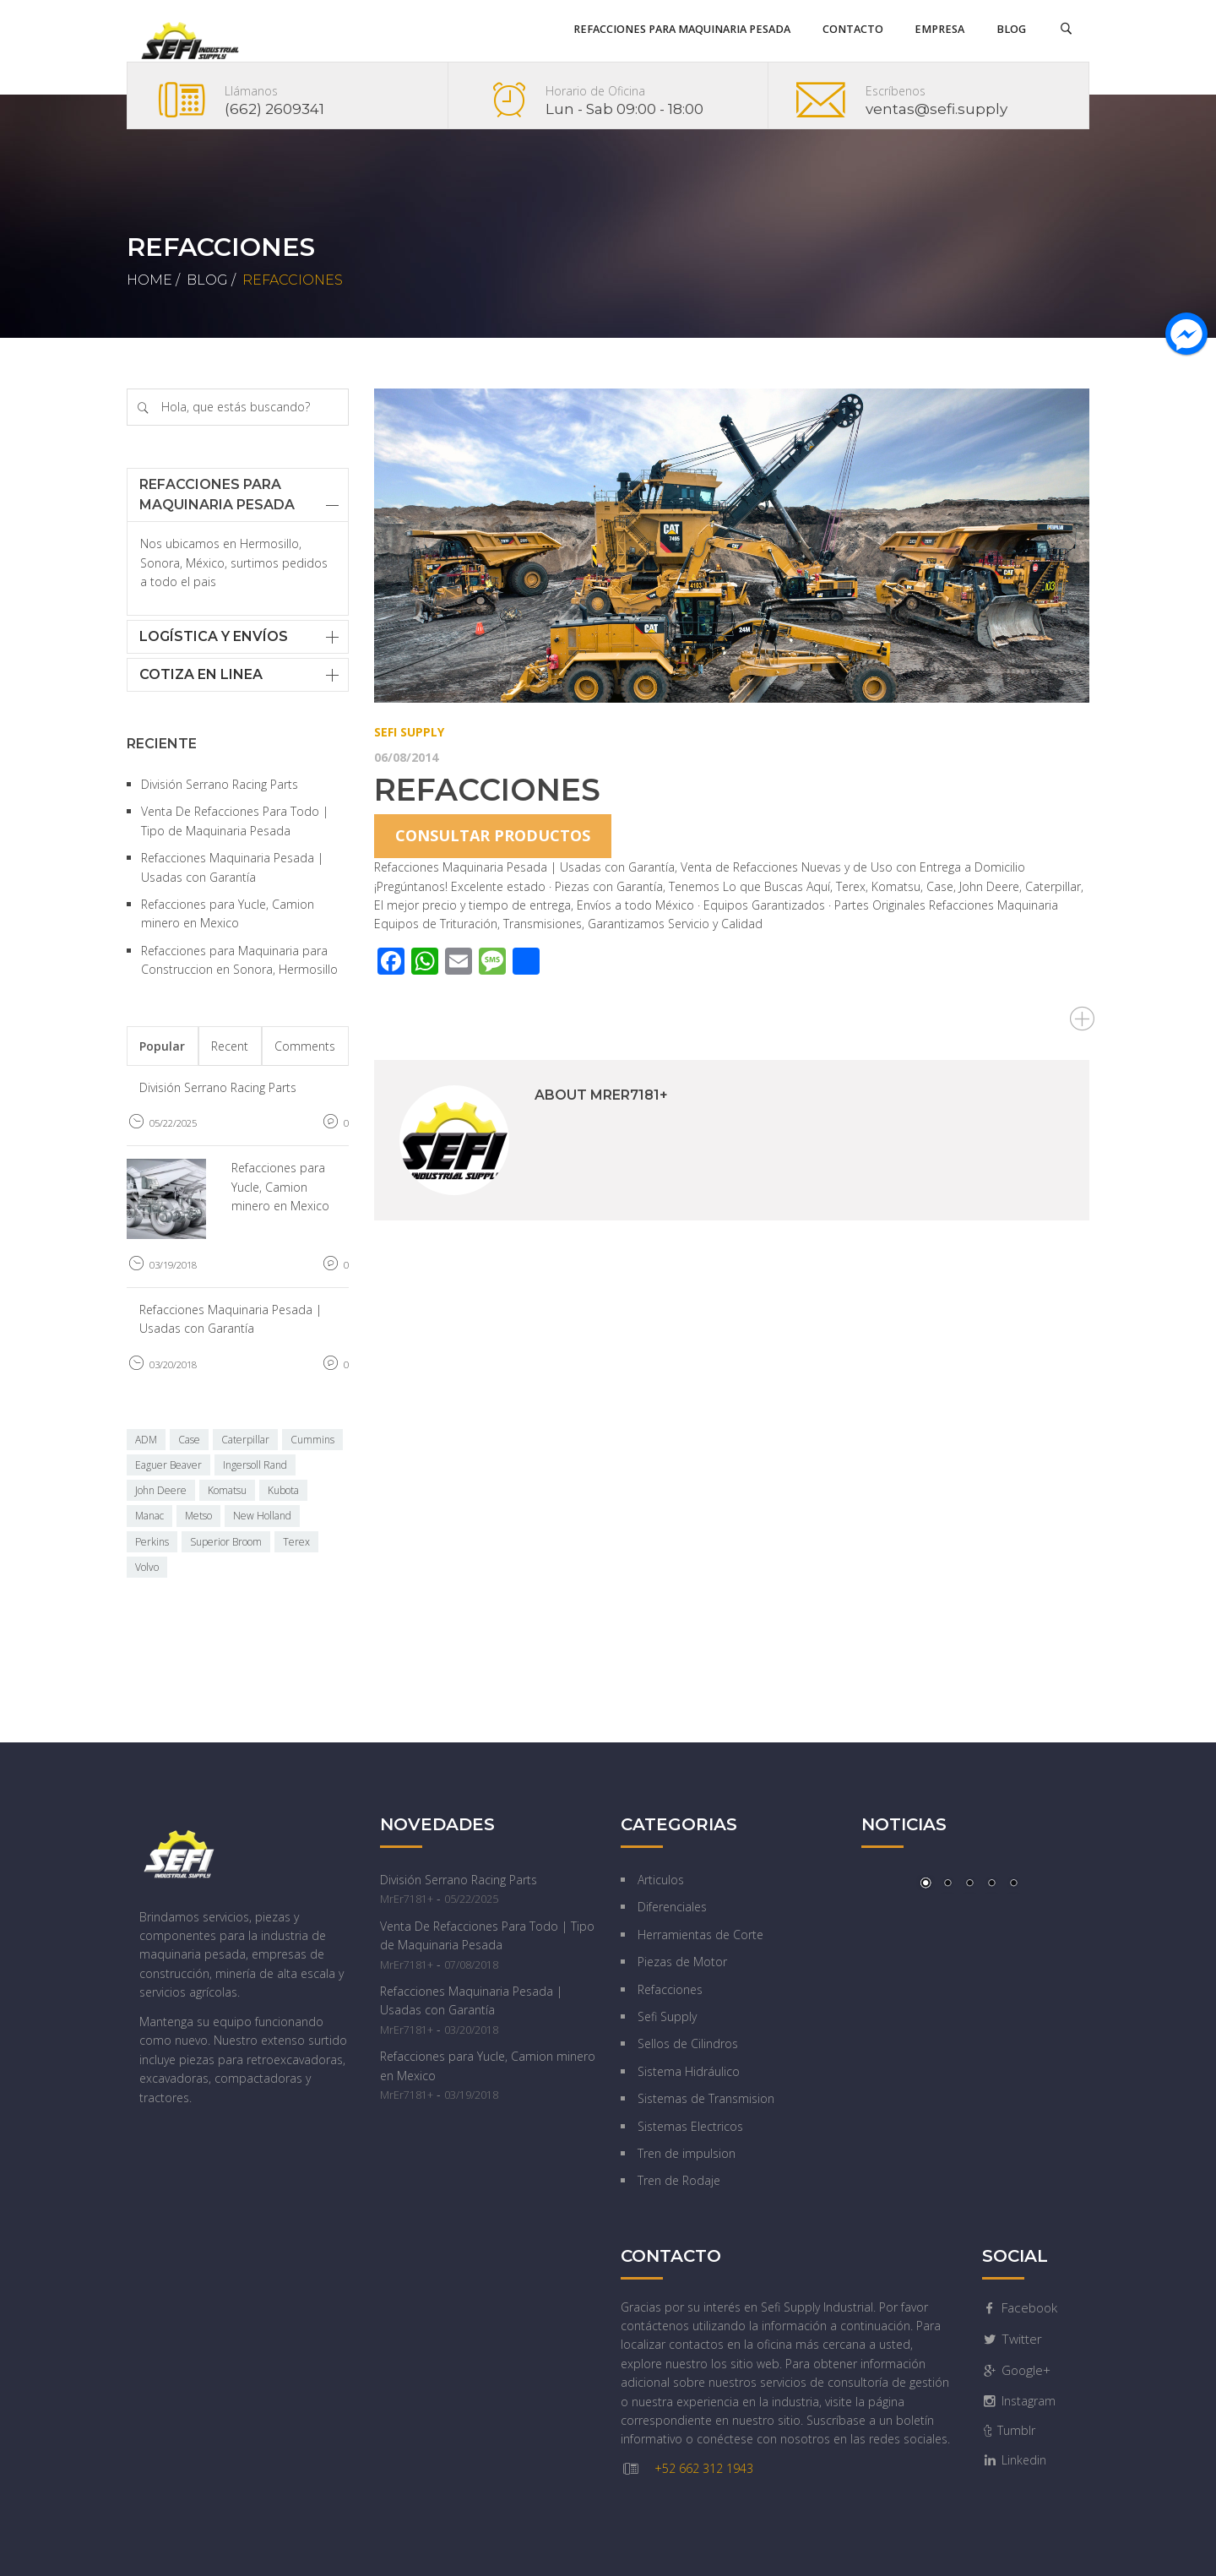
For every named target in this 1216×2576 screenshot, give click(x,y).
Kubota (283, 1490)
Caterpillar (245, 1439)
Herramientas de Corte (700, 1935)
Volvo (147, 1567)
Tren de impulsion (687, 2153)
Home (149, 280)
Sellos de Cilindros (688, 2043)
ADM (146, 1439)
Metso (198, 1515)
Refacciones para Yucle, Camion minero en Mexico (280, 1187)
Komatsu (227, 1490)
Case (189, 1439)
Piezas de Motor (682, 1962)
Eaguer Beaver (168, 1465)
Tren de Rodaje (679, 2180)
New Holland (262, 1515)
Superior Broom (226, 1542)
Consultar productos (492, 835)
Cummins (312, 1439)
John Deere (161, 1490)
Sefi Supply (409, 732)
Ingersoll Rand (255, 1465)
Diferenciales (672, 1907)
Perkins (152, 1542)
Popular (162, 1046)
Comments (304, 1046)
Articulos (661, 1880)
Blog (207, 280)
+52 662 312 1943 (703, 2468)
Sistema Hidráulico (689, 2071)
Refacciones (487, 789)
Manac (149, 1515)
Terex (296, 1542)
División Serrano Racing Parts (219, 784)
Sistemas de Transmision (706, 2098)
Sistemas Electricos (690, 2126)
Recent (229, 1046)
